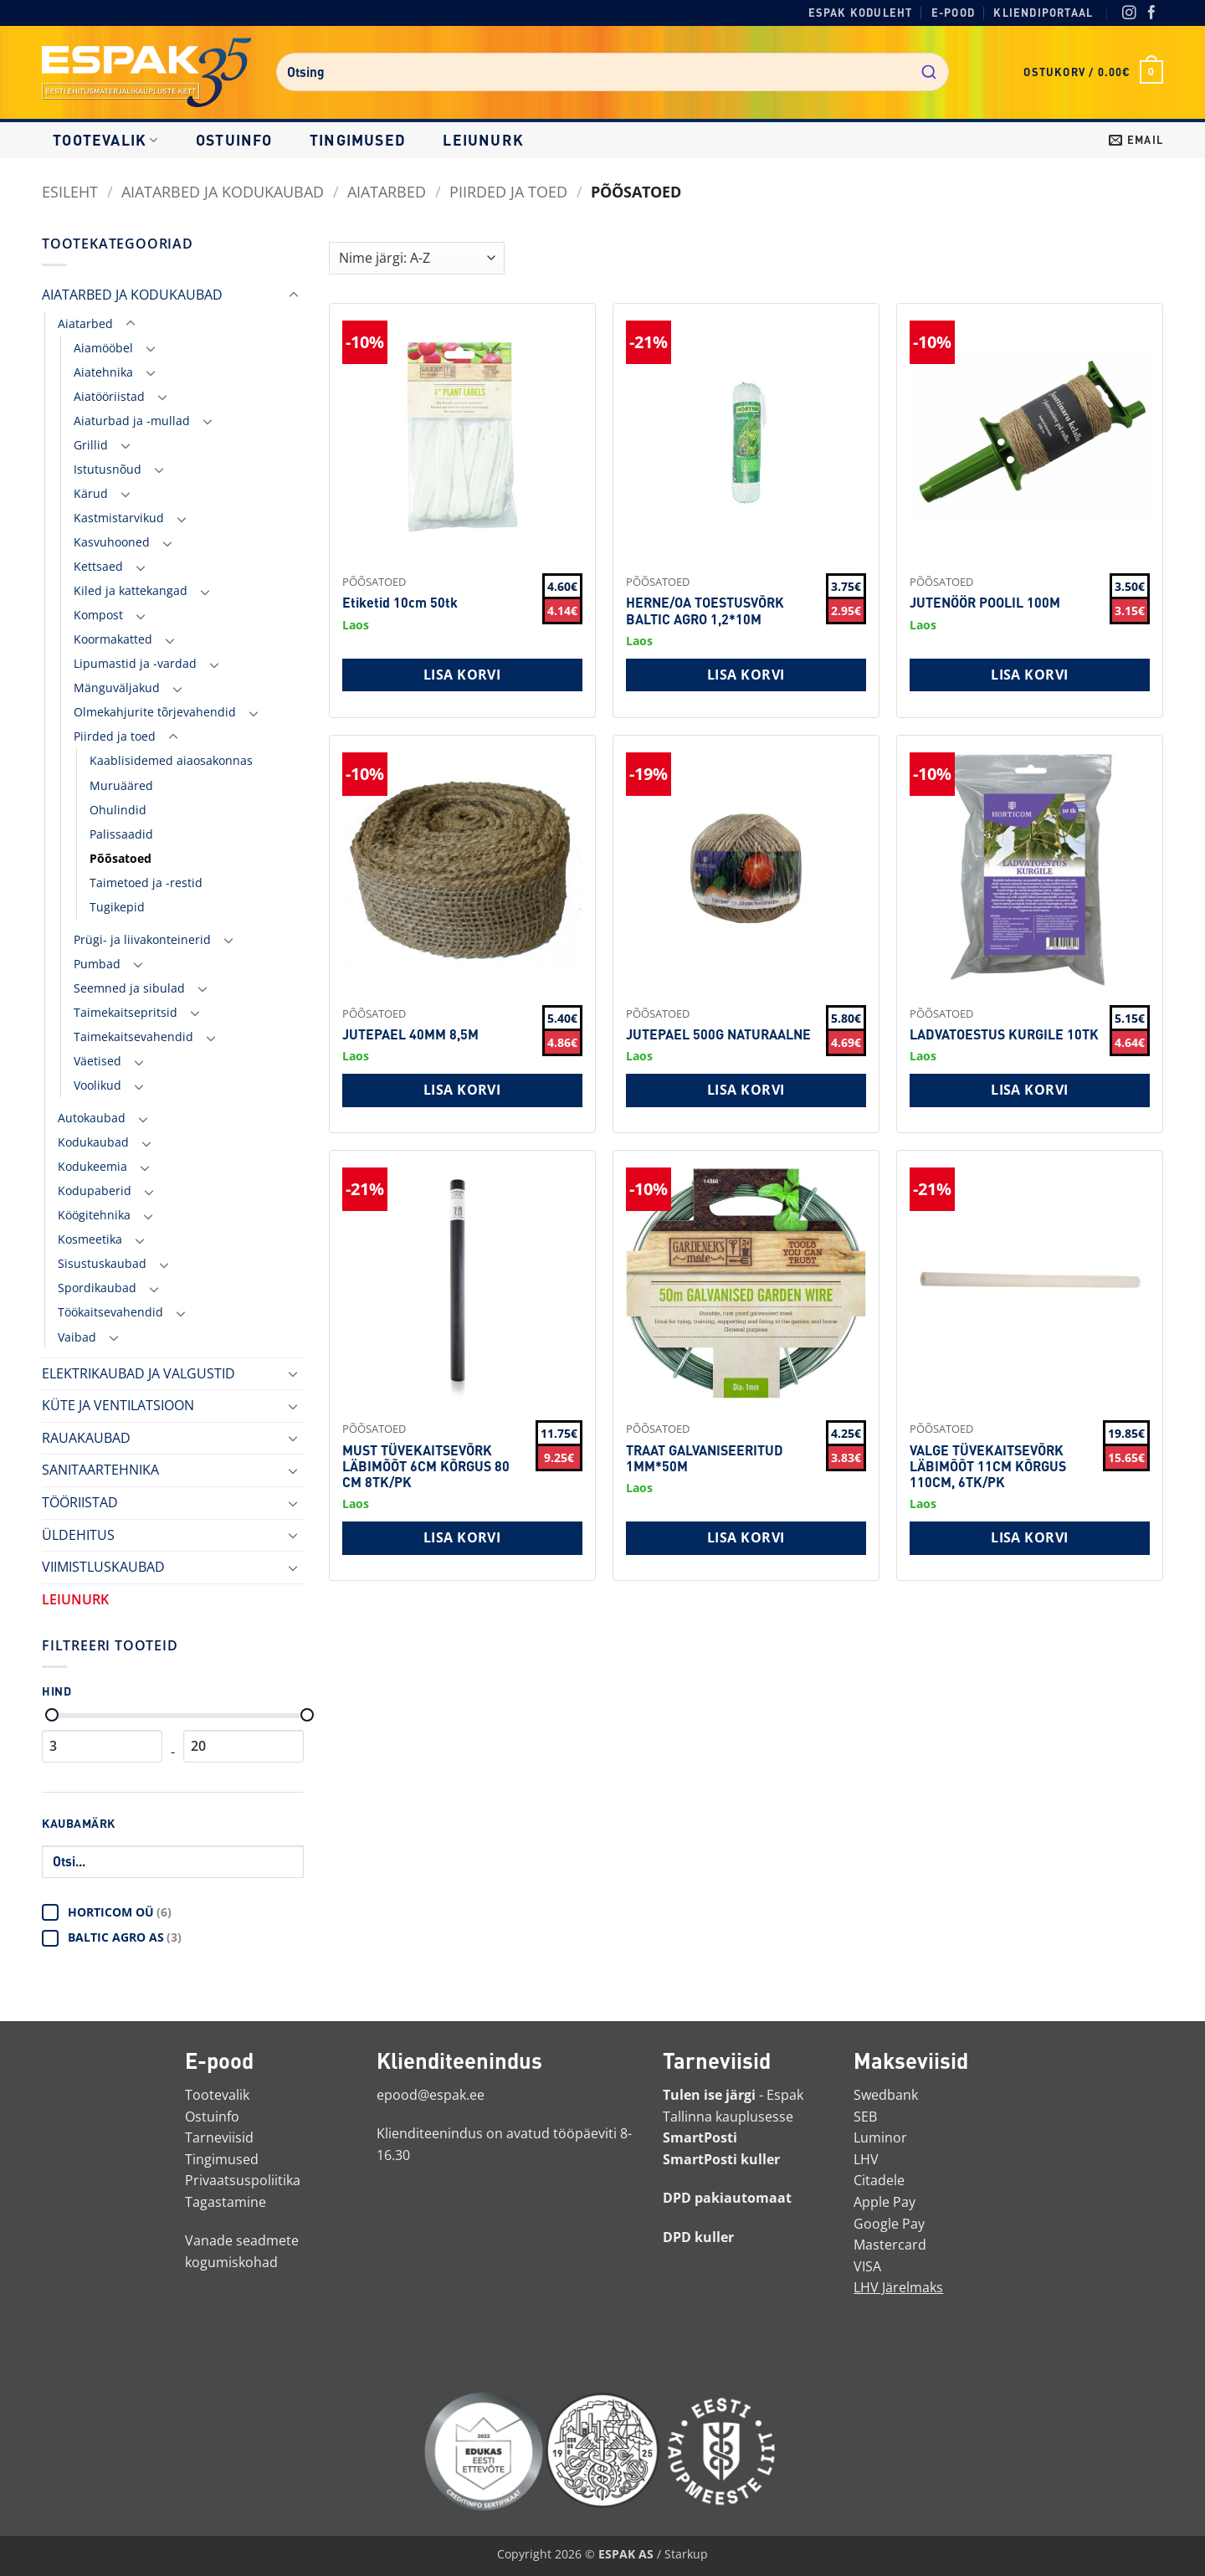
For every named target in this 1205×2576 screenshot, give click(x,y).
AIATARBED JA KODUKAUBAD (222, 191)
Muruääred (121, 785)
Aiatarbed (386, 191)
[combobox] (612, 72)
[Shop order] (417, 258)
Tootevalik (105, 140)
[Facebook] (1152, 14)
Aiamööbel (103, 348)
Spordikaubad (97, 1288)
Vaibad (77, 1337)
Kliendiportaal (1043, 12)
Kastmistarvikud (119, 518)
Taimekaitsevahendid (133, 1036)
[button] (1093, 72)
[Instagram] (1129, 14)
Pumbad (97, 964)
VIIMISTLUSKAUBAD (103, 1566)
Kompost (98, 615)
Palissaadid (121, 834)
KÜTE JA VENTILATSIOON (118, 1405)
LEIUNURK (483, 140)
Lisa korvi (462, 674)
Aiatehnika (103, 372)
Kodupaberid (94, 1190)
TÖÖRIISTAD (80, 1502)
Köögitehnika (94, 1215)
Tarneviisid (219, 2137)
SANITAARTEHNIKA (100, 1469)
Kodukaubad (93, 1142)
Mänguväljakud (117, 687)
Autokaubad (92, 1118)
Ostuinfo (234, 140)
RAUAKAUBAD (86, 1438)
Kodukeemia (92, 1166)
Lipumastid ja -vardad (135, 663)
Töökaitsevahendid (110, 1312)
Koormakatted (113, 639)
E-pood (953, 12)
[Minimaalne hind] (52, 1715)
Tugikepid (117, 907)
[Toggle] (294, 295)
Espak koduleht (860, 12)
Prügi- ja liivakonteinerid (142, 939)
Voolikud (97, 1085)
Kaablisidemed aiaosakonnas (171, 760)
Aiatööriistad (109, 396)
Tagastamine (225, 2202)
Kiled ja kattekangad (130, 590)
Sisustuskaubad (102, 1263)
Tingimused (358, 140)
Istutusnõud (107, 469)
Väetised (97, 1061)
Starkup (686, 2554)
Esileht (70, 191)
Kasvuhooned (112, 542)
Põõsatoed (120, 858)
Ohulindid (118, 810)
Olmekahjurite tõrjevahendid (155, 712)
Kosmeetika (90, 1239)
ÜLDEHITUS (78, 1535)
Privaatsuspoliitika (242, 2180)
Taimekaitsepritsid (125, 1012)
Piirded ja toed (508, 191)
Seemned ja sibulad (129, 988)
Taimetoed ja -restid (146, 882)
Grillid (91, 445)
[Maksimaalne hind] (307, 1715)
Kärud (91, 493)
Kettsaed (98, 566)
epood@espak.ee (431, 2095)
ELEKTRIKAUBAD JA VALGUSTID (138, 1373)
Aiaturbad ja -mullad (132, 420)
